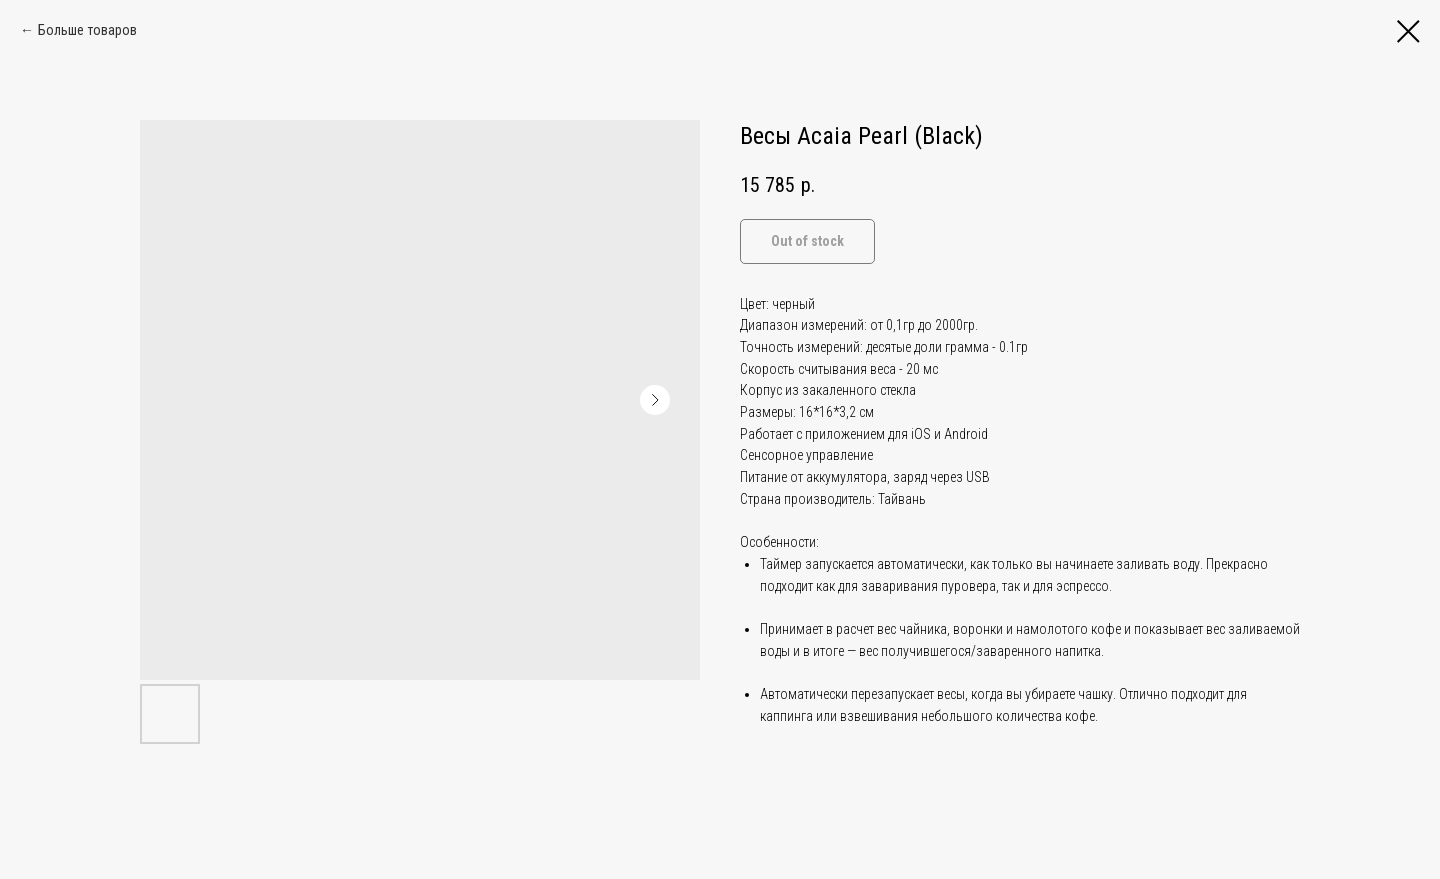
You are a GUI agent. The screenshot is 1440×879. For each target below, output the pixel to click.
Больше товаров (87, 30)
